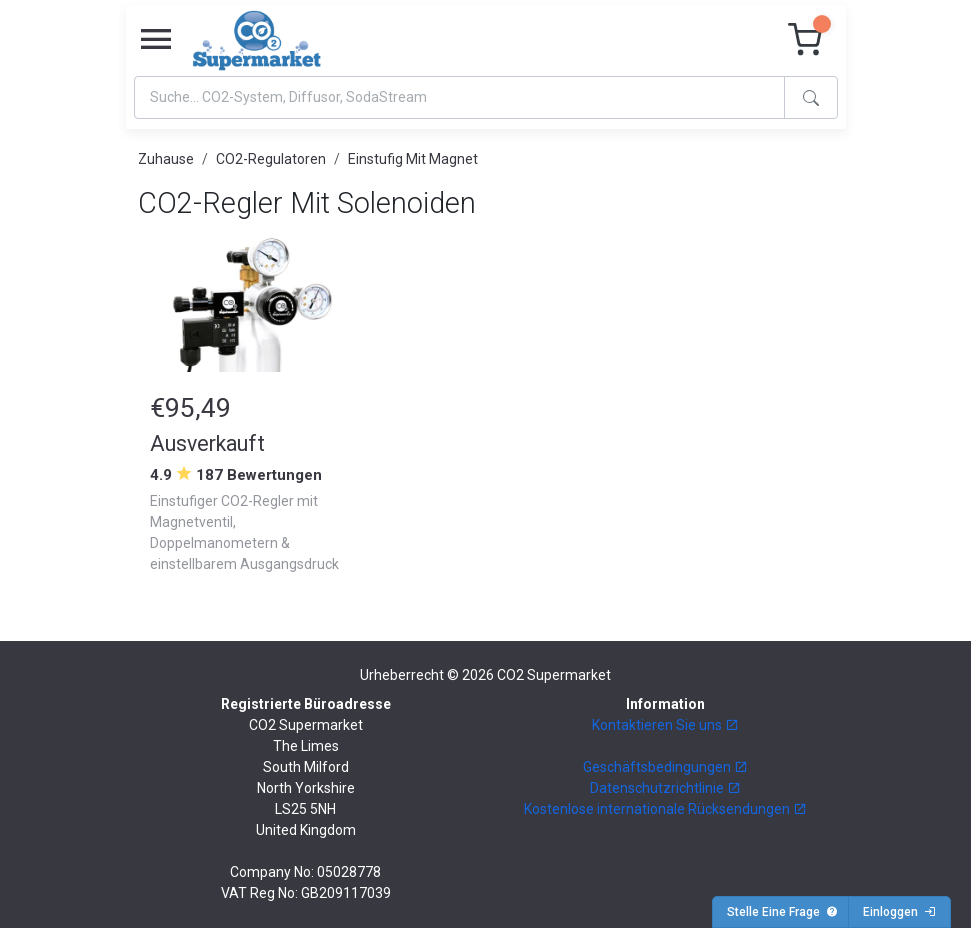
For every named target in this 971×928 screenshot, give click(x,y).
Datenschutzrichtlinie (665, 788)
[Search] (459, 97)
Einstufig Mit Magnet (413, 159)
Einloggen (899, 912)
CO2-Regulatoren (271, 159)
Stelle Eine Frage (782, 912)
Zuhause (166, 159)
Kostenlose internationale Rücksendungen (665, 809)
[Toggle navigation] (156, 40)
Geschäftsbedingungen (665, 767)
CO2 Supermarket (554, 675)
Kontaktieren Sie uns (665, 725)
